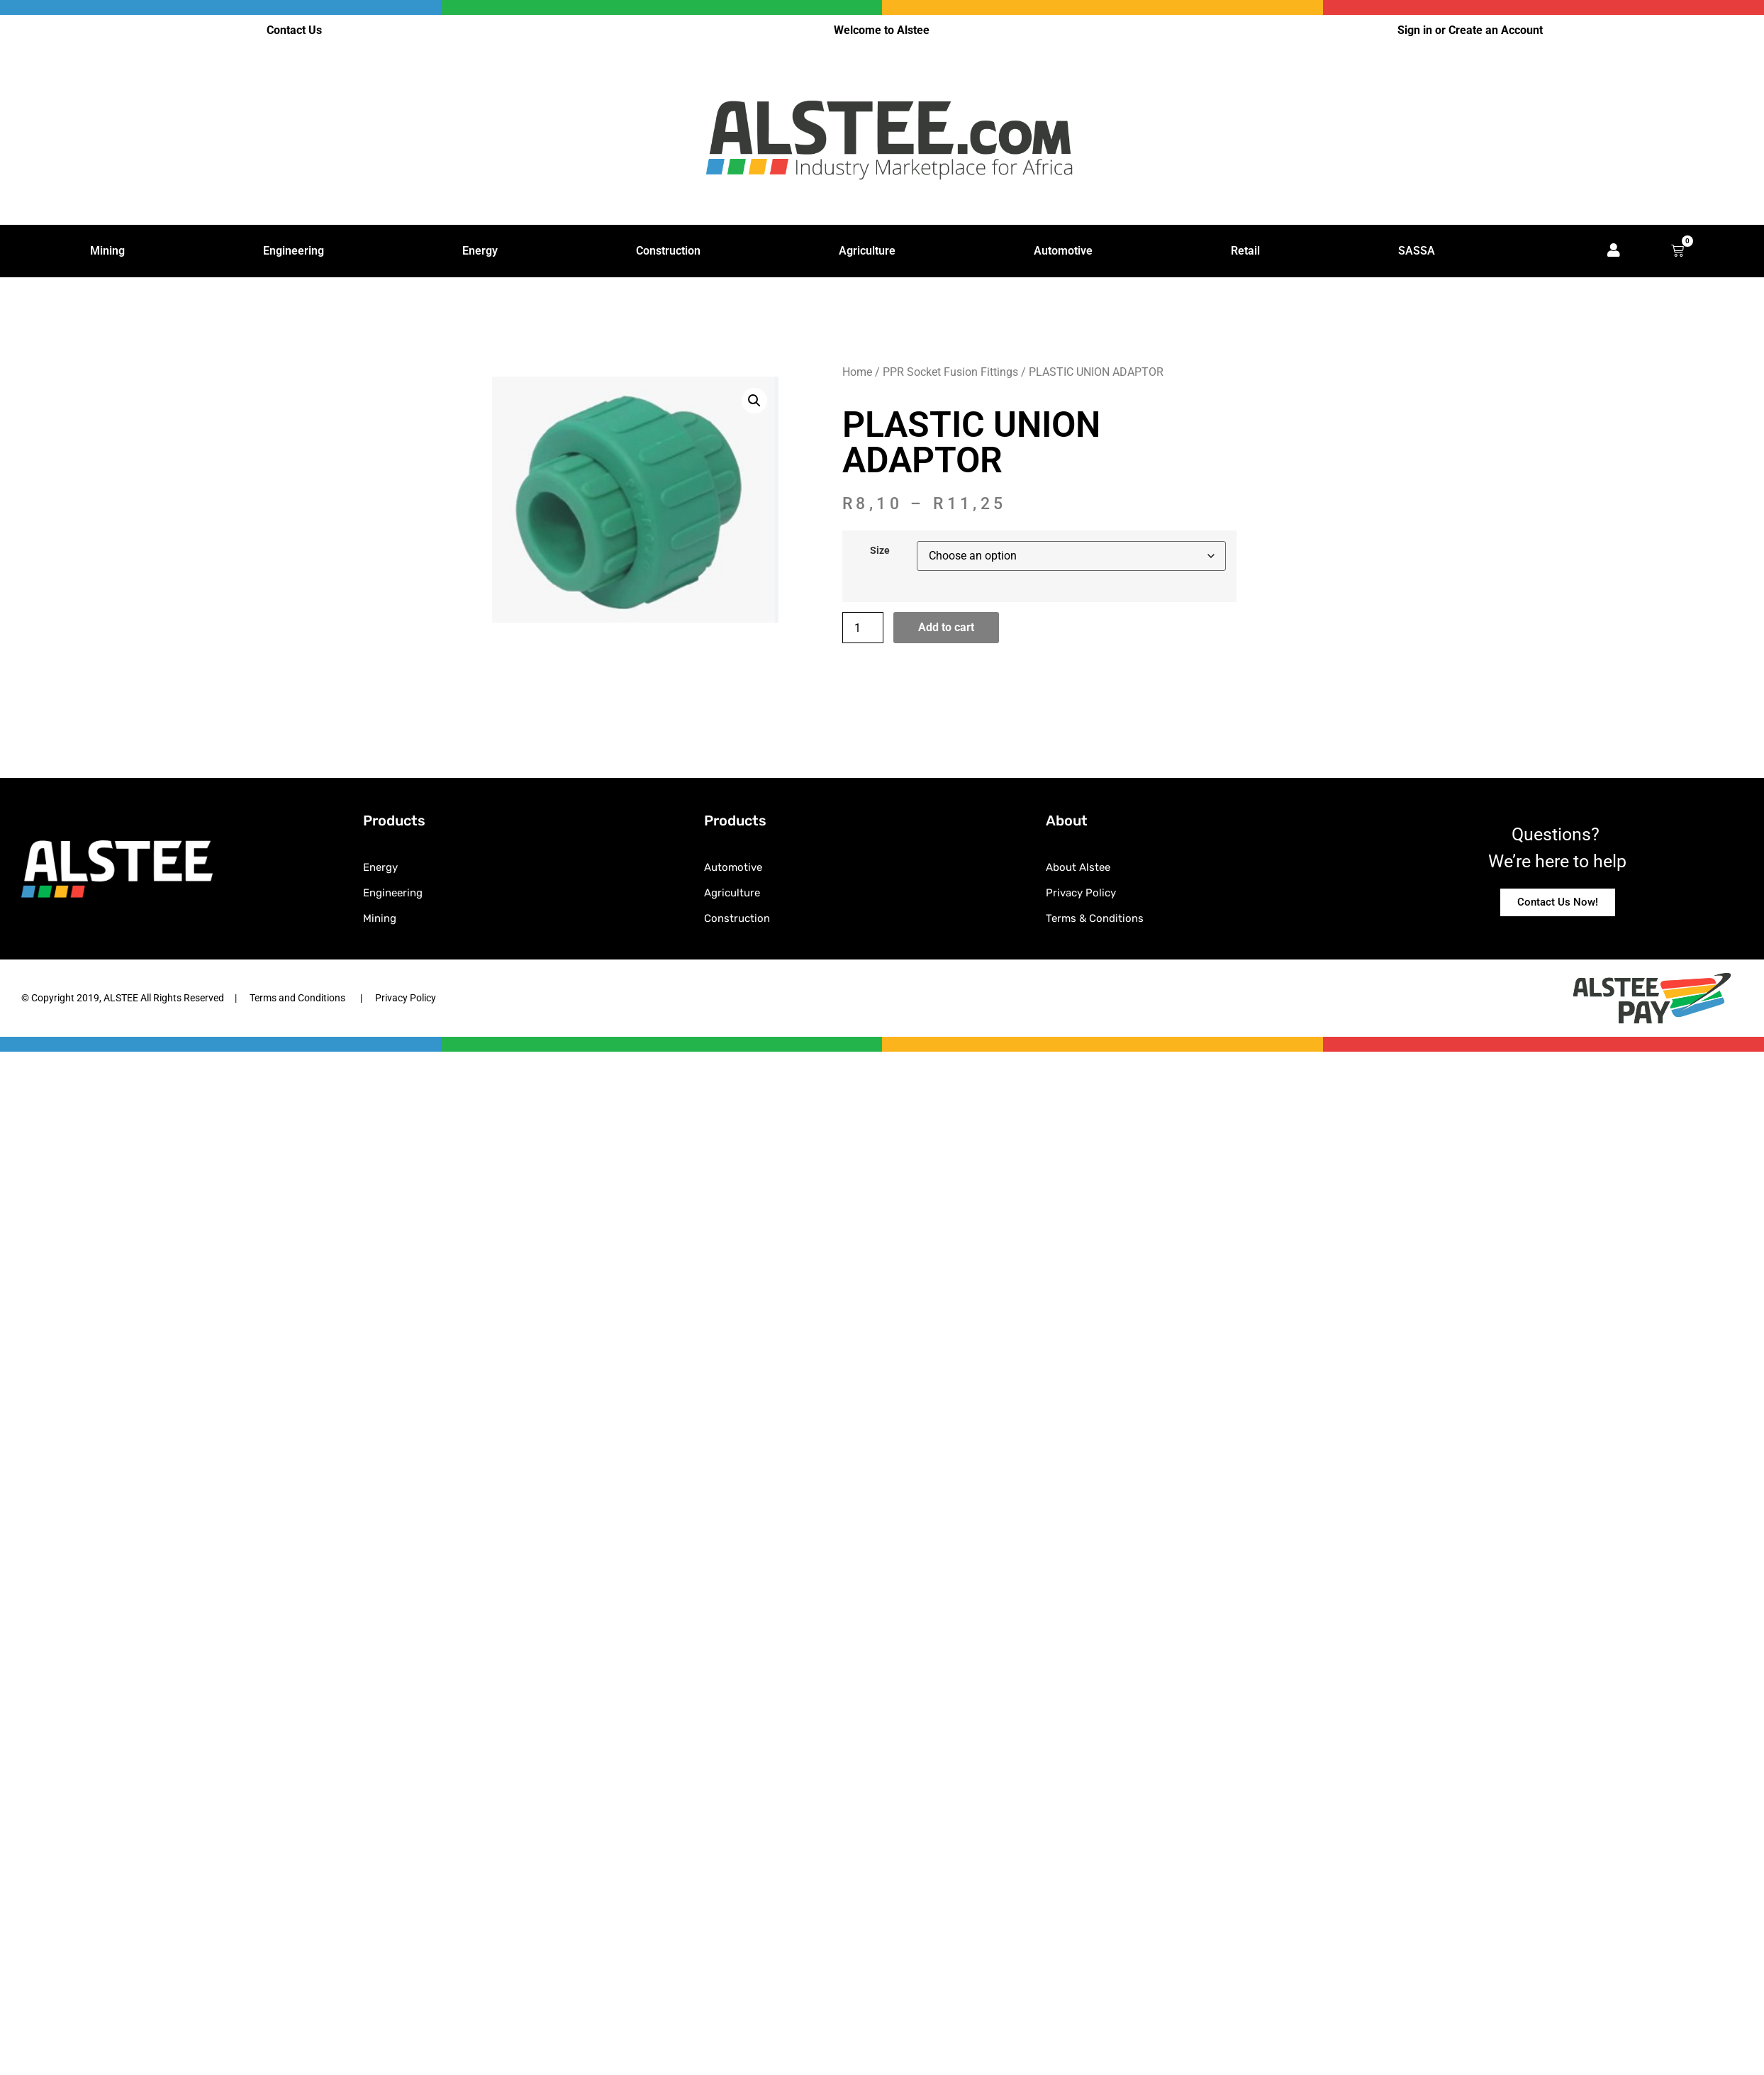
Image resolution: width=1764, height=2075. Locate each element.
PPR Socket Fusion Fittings (950, 372)
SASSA (1416, 250)
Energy (480, 250)
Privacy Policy (1081, 893)
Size (880, 552)
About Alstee (1078, 868)
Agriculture (867, 250)
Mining (107, 250)
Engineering (293, 250)
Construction (668, 250)
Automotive (1063, 250)
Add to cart (946, 628)
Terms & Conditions (1095, 919)
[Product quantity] (862, 628)
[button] (754, 400)
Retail (1245, 250)
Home (857, 372)
